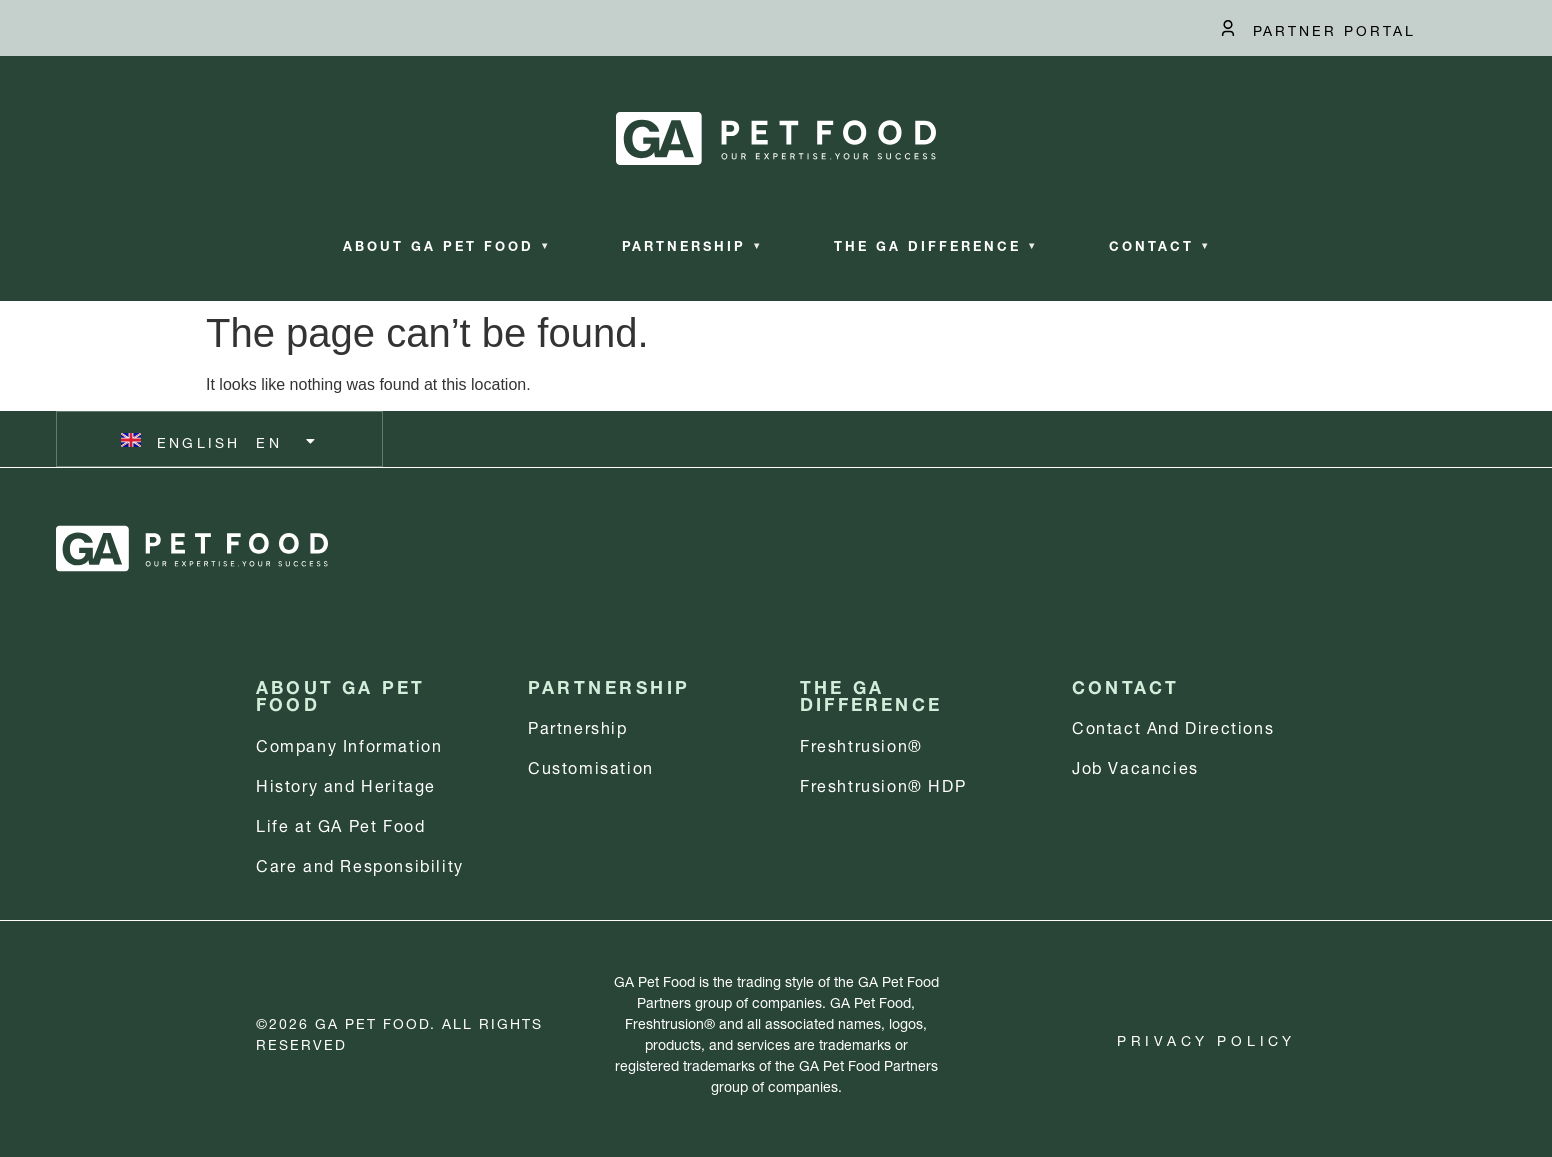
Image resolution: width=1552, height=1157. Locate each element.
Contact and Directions (1173, 725)
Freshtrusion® (861, 743)
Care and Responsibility (360, 863)
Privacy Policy (1206, 1038)
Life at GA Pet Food (340, 823)
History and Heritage (346, 783)
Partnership (692, 244)
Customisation (591, 765)
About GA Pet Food (446, 244)
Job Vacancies (1135, 765)
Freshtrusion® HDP (883, 783)
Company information (349, 743)
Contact (1159, 244)
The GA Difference (935, 244)
